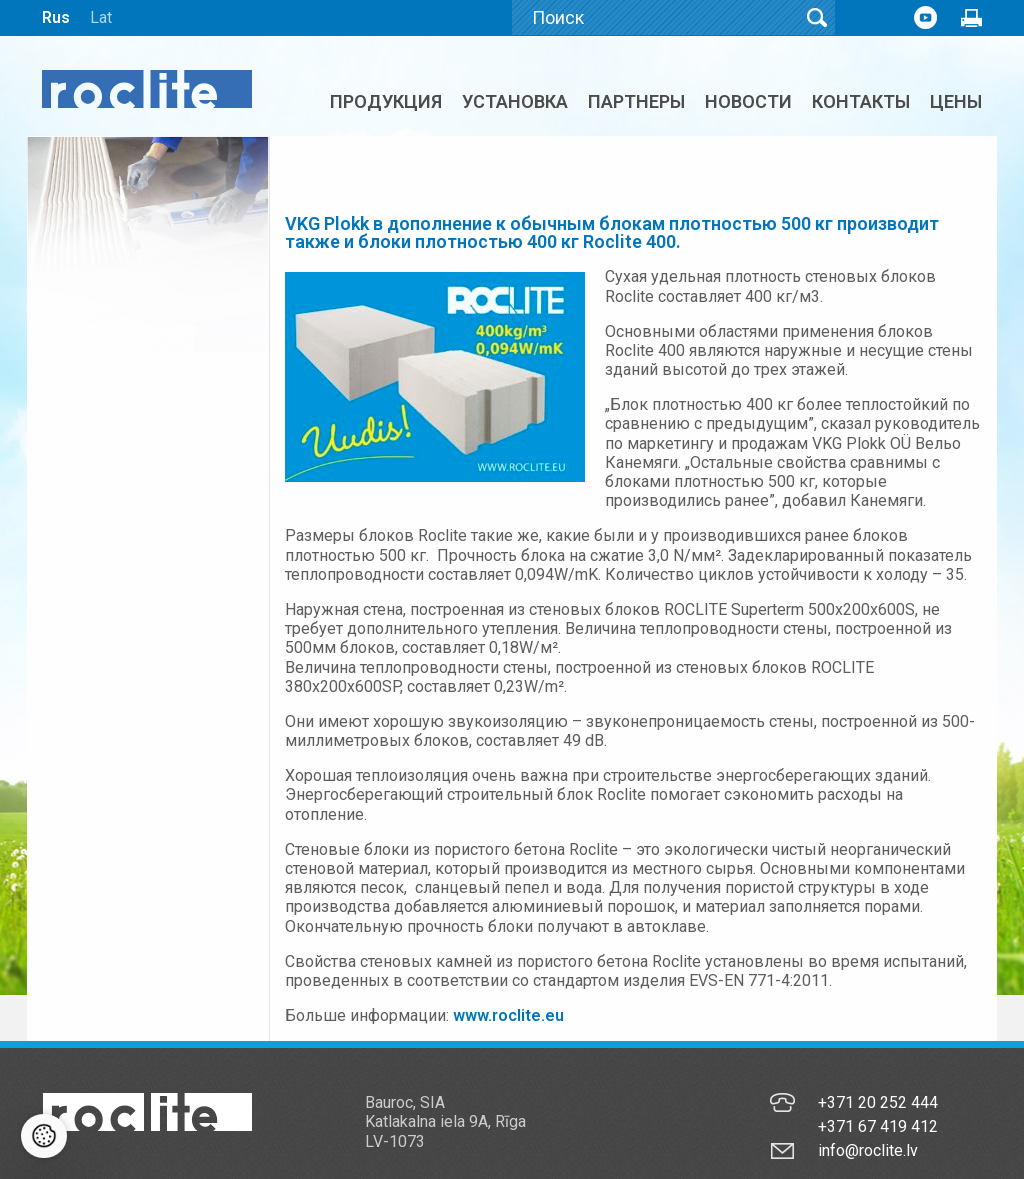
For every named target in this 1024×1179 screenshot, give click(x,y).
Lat (101, 17)
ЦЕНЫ (956, 101)
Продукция (386, 101)
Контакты (861, 101)
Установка (515, 101)
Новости (748, 101)
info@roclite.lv (868, 1150)
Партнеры (636, 101)
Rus (56, 17)
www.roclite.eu (508, 1015)
